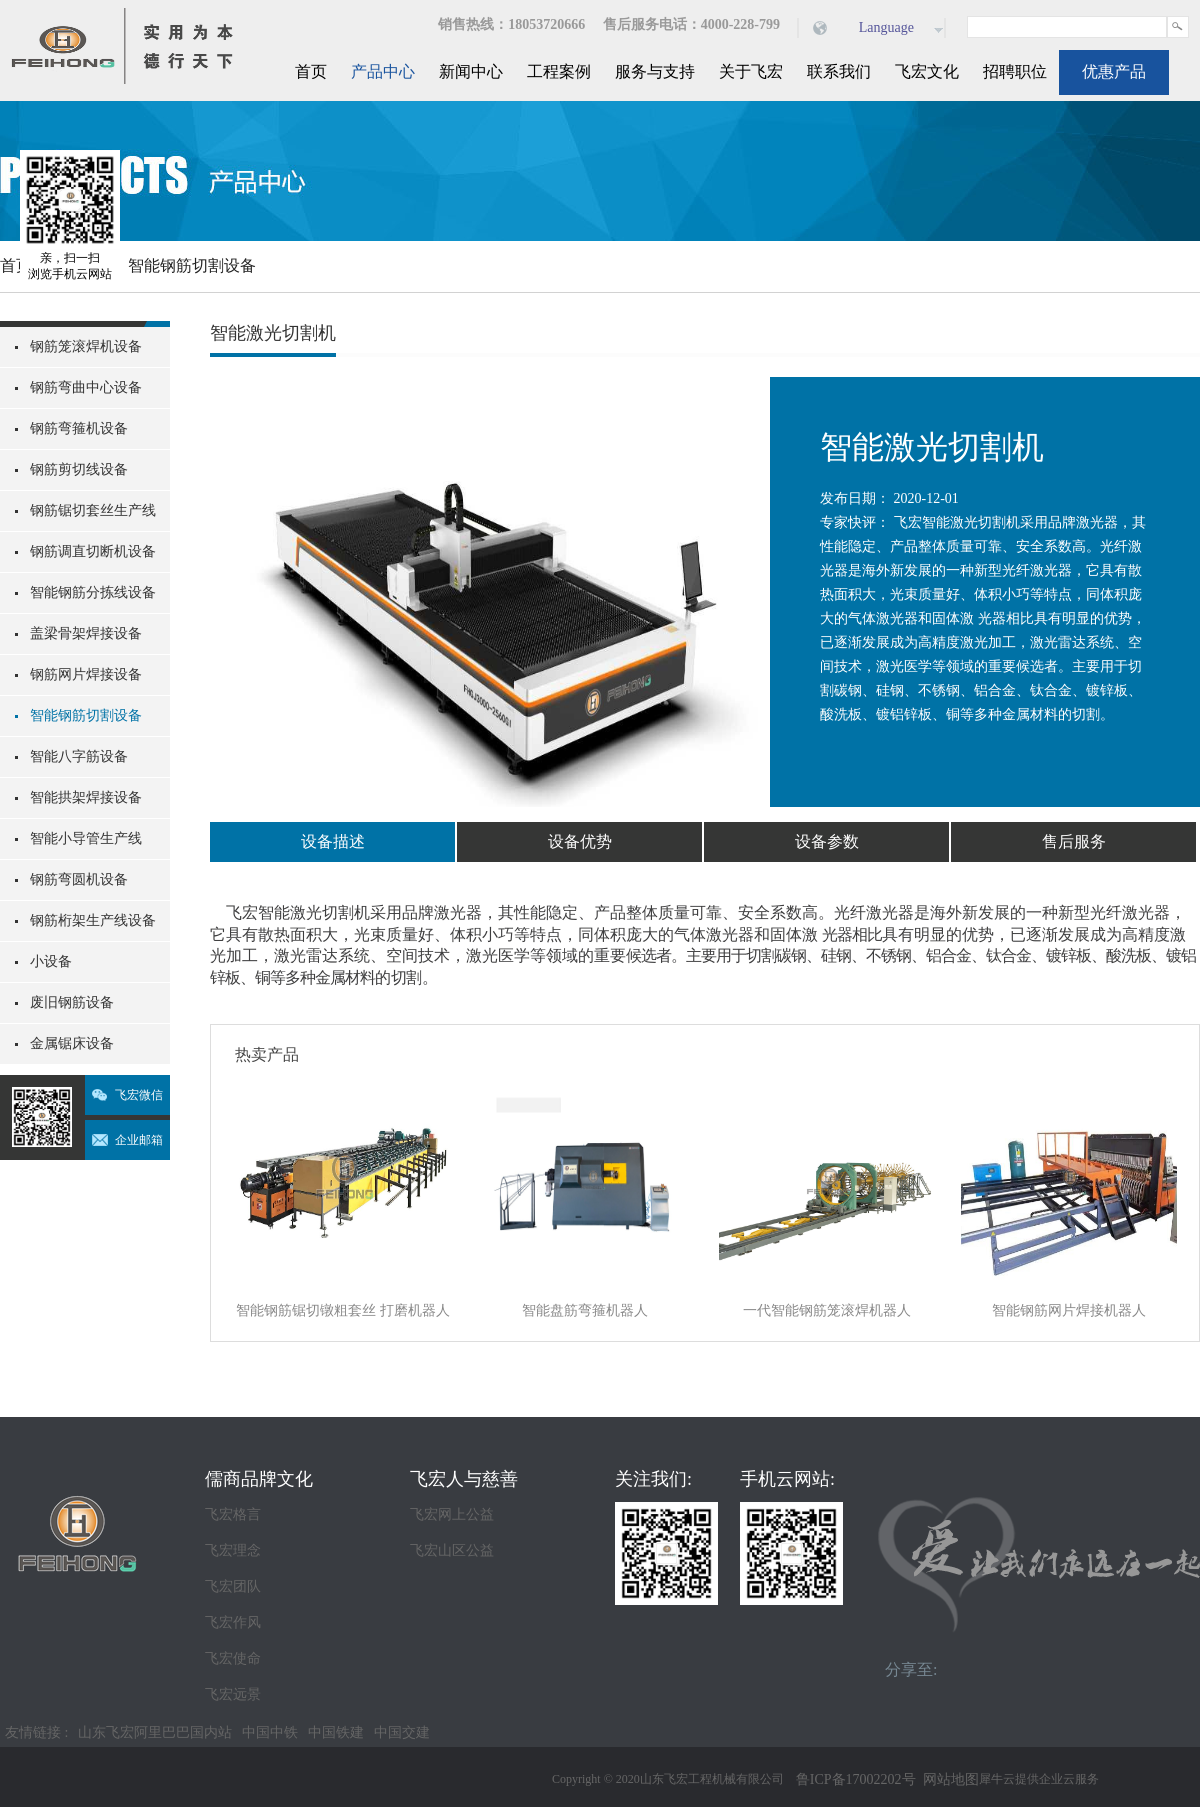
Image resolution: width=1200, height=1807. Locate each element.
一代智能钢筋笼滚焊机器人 (827, 1310)
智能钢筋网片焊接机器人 (1069, 1310)
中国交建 (402, 1732)
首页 (311, 71)
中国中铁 (270, 1732)
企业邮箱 (139, 1140)
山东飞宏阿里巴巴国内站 (155, 1732)
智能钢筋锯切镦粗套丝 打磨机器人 (343, 1310)
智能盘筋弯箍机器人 (585, 1310)
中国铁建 (336, 1732)
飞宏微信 (139, 1095)
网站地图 (947, 1779)
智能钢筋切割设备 (192, 265)
